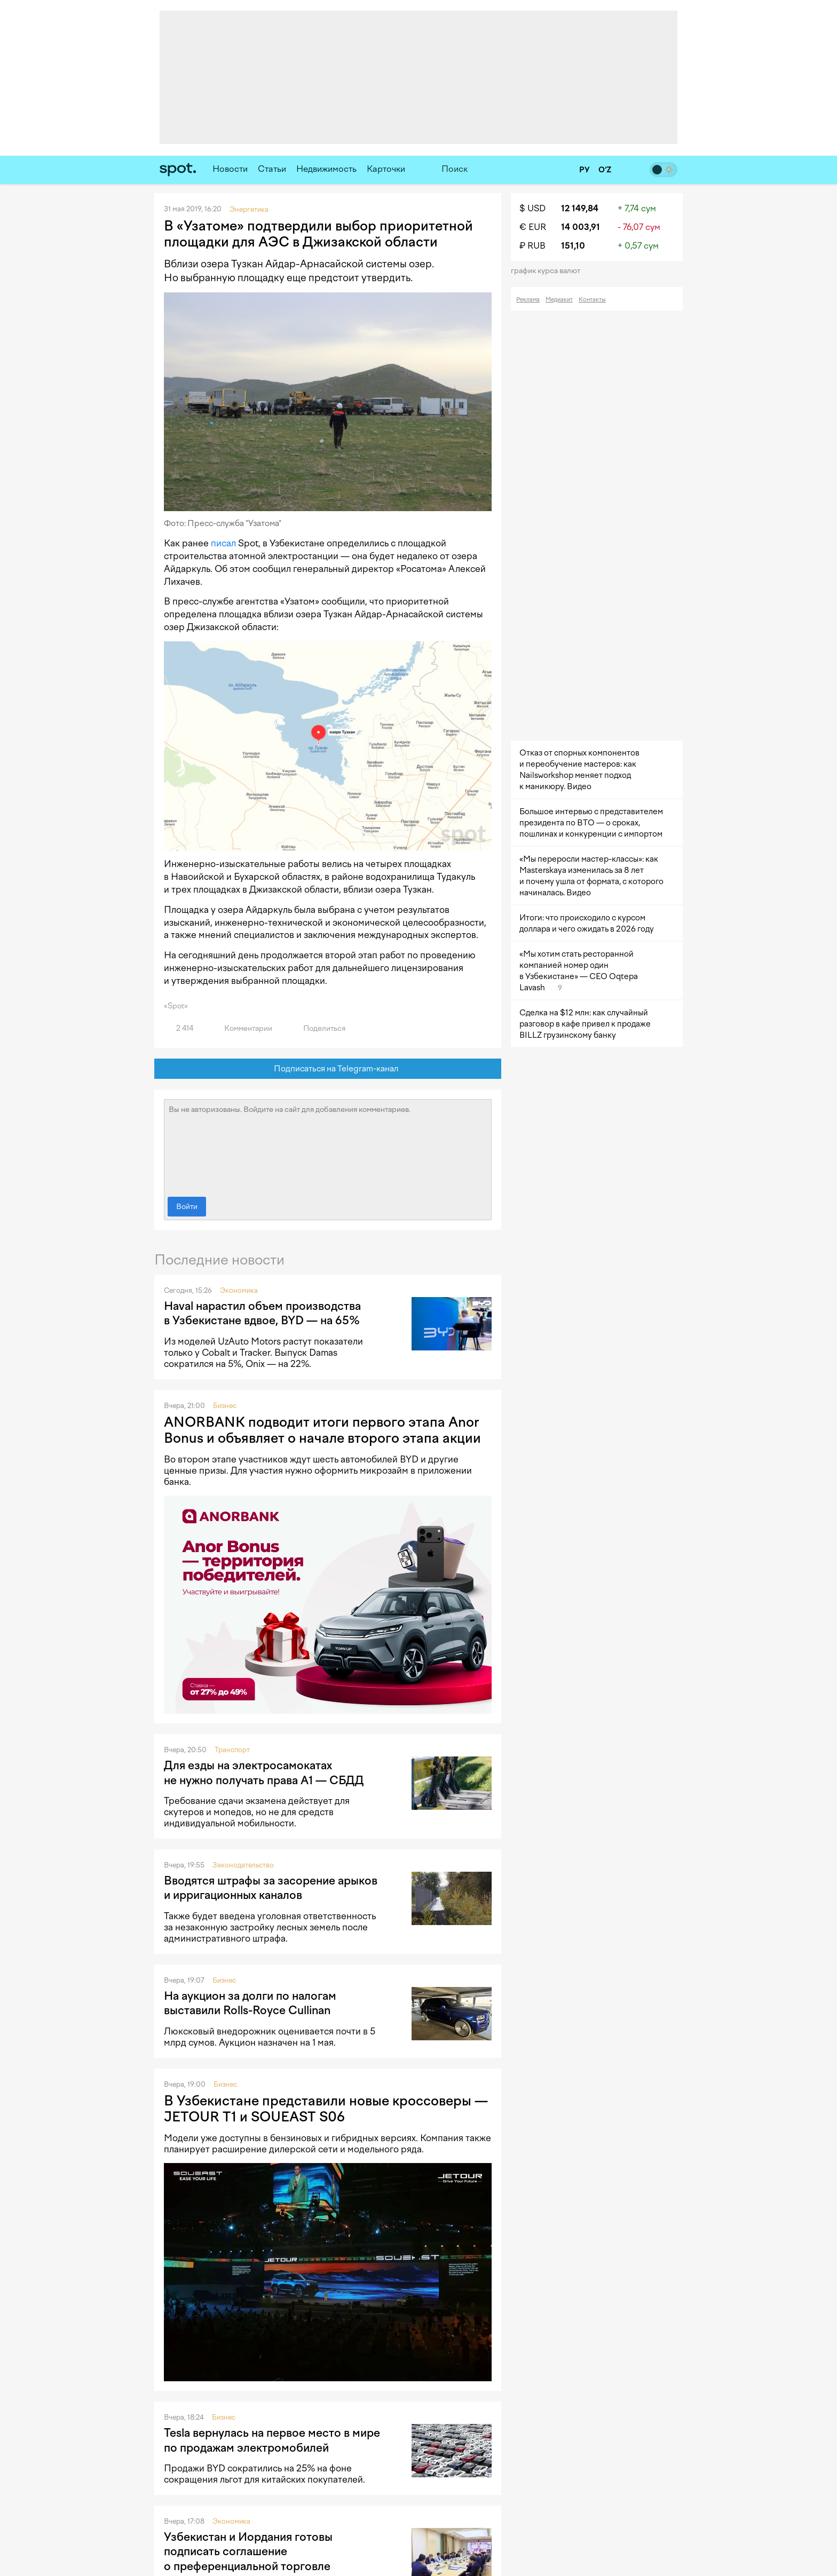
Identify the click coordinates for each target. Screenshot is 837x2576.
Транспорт (232, 1750)
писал (223, 543)
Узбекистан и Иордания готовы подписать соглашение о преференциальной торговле (248, 2551)
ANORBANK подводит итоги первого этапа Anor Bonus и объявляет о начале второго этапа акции (322, 1430)
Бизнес (224, 1406)
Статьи (272, 169)
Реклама (528, 299)
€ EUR (532, 227)
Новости (230, 169)
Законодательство (243, 1865)
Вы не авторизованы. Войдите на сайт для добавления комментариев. (328, 1145)
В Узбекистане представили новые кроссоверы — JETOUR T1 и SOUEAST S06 (326, 2109)
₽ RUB (532, 246)
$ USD (532, 208)
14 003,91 (580, 227)
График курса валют (549, 270)
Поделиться (318, 1028)
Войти (187, 1206)
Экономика (239, 1290)
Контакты (592, 299)
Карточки (386, 169)
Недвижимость (326, 169)
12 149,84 (579, 208)
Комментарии (242, 1028)
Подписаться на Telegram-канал (328, 1069)
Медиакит (559, 299)
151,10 (573, 246)
